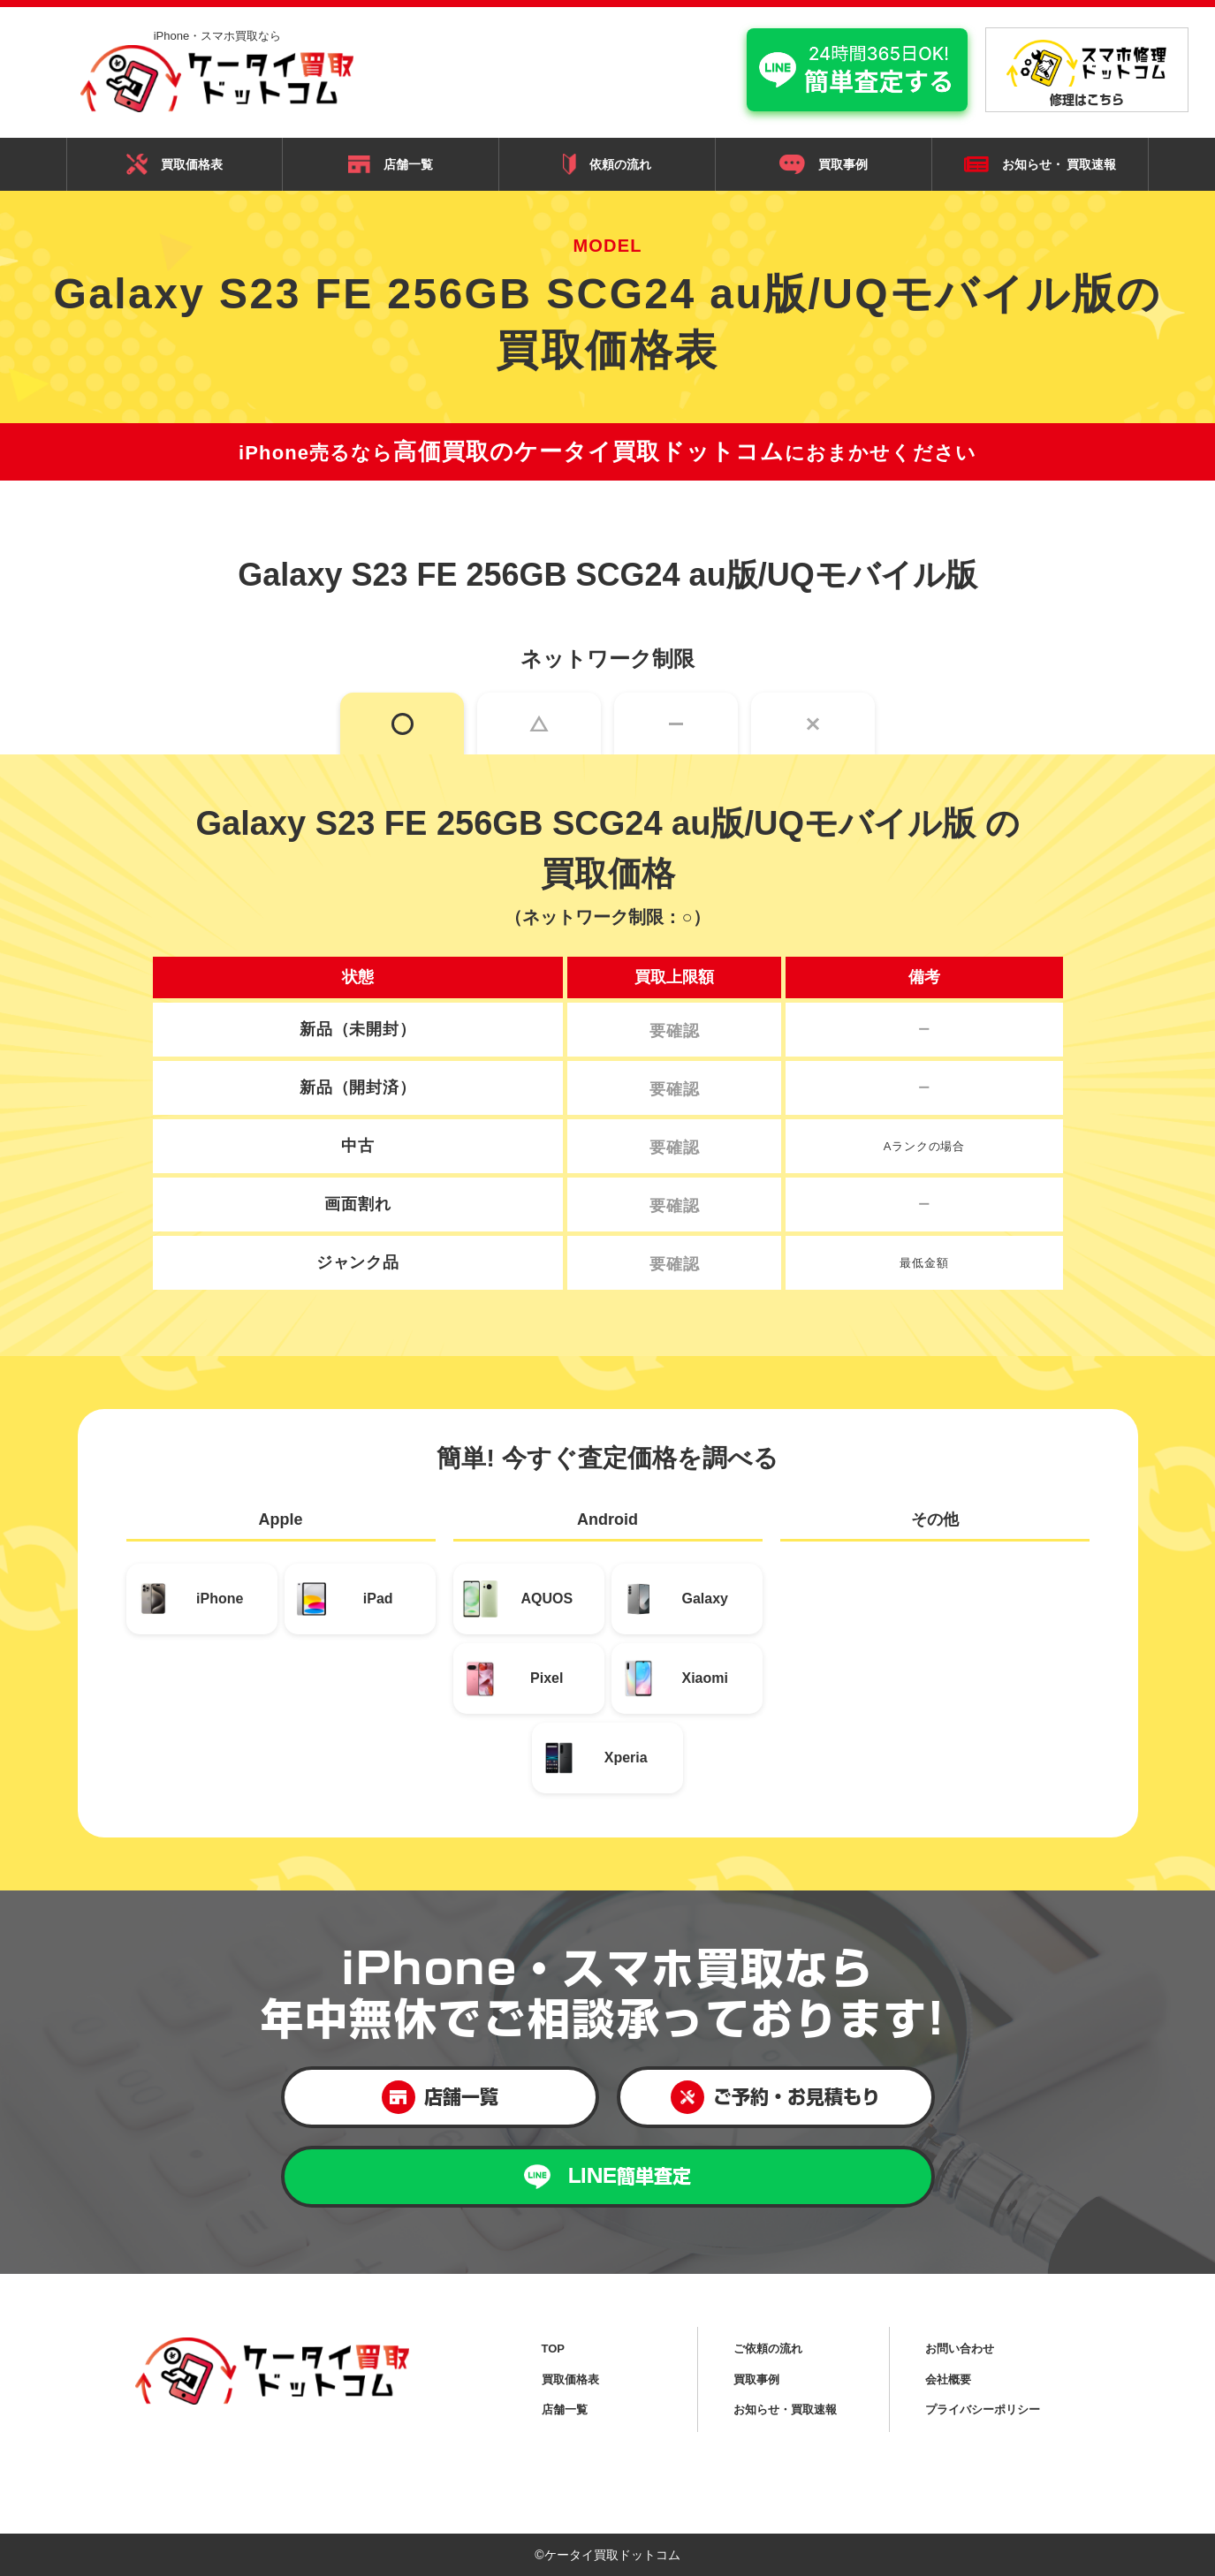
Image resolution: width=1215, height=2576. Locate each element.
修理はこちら (1086, 73)
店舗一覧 (390, 164)
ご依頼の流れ (767, 2348)
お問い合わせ (959, 2348)
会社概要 (948, 2379)
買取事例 (823, 164)
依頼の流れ (607, 164)
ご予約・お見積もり (775, 2097)
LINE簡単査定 (607, 2177)
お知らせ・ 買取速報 (1040, 164)
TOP (554, 2348)
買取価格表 (174, 164)
